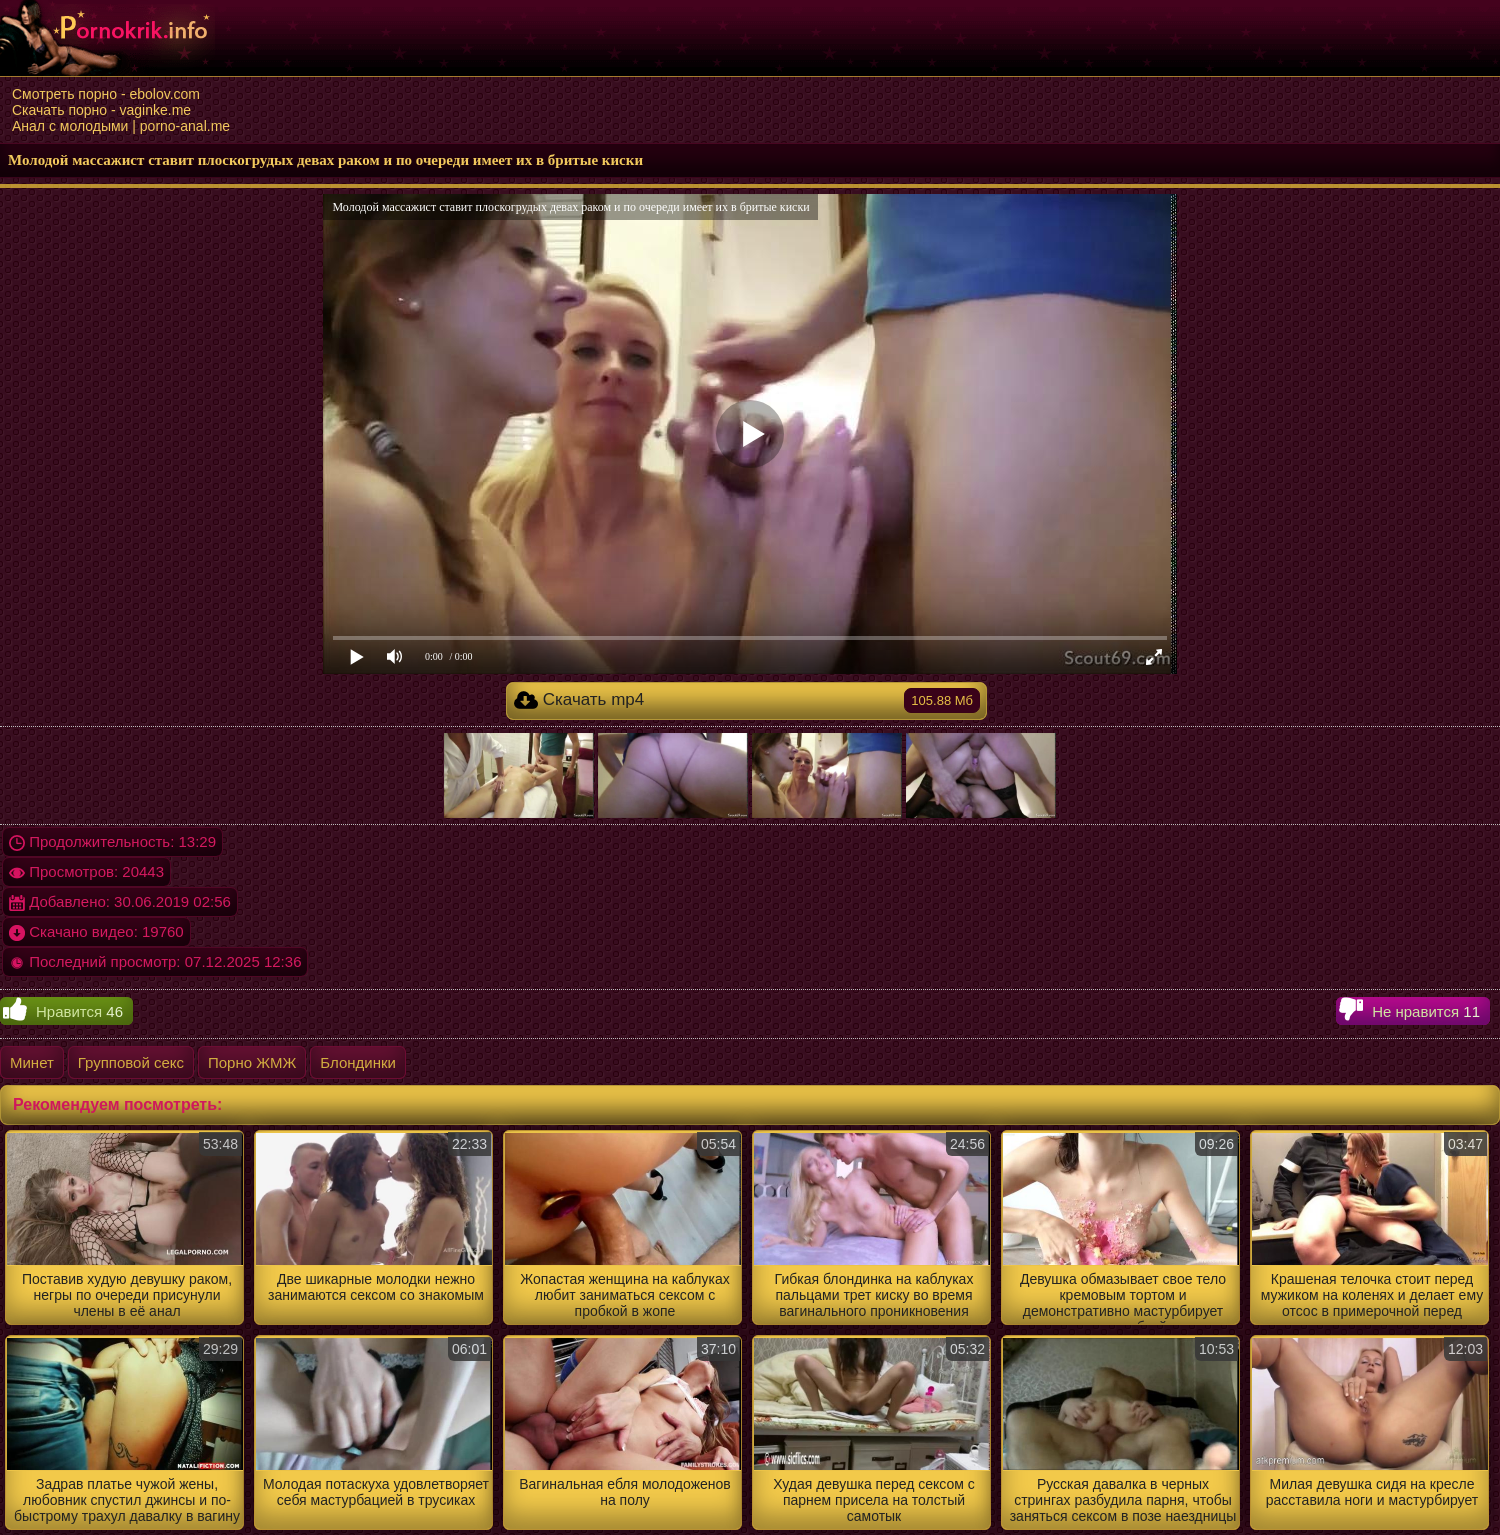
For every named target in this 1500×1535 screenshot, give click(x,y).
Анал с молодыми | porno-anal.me (121, 126)
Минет (32, 1062)
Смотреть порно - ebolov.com (106, 94)
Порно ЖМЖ (252, 1062)
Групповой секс (131, 1062)
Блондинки (358, 1062)
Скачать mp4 (747, 700)
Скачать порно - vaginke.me (101, 110)
